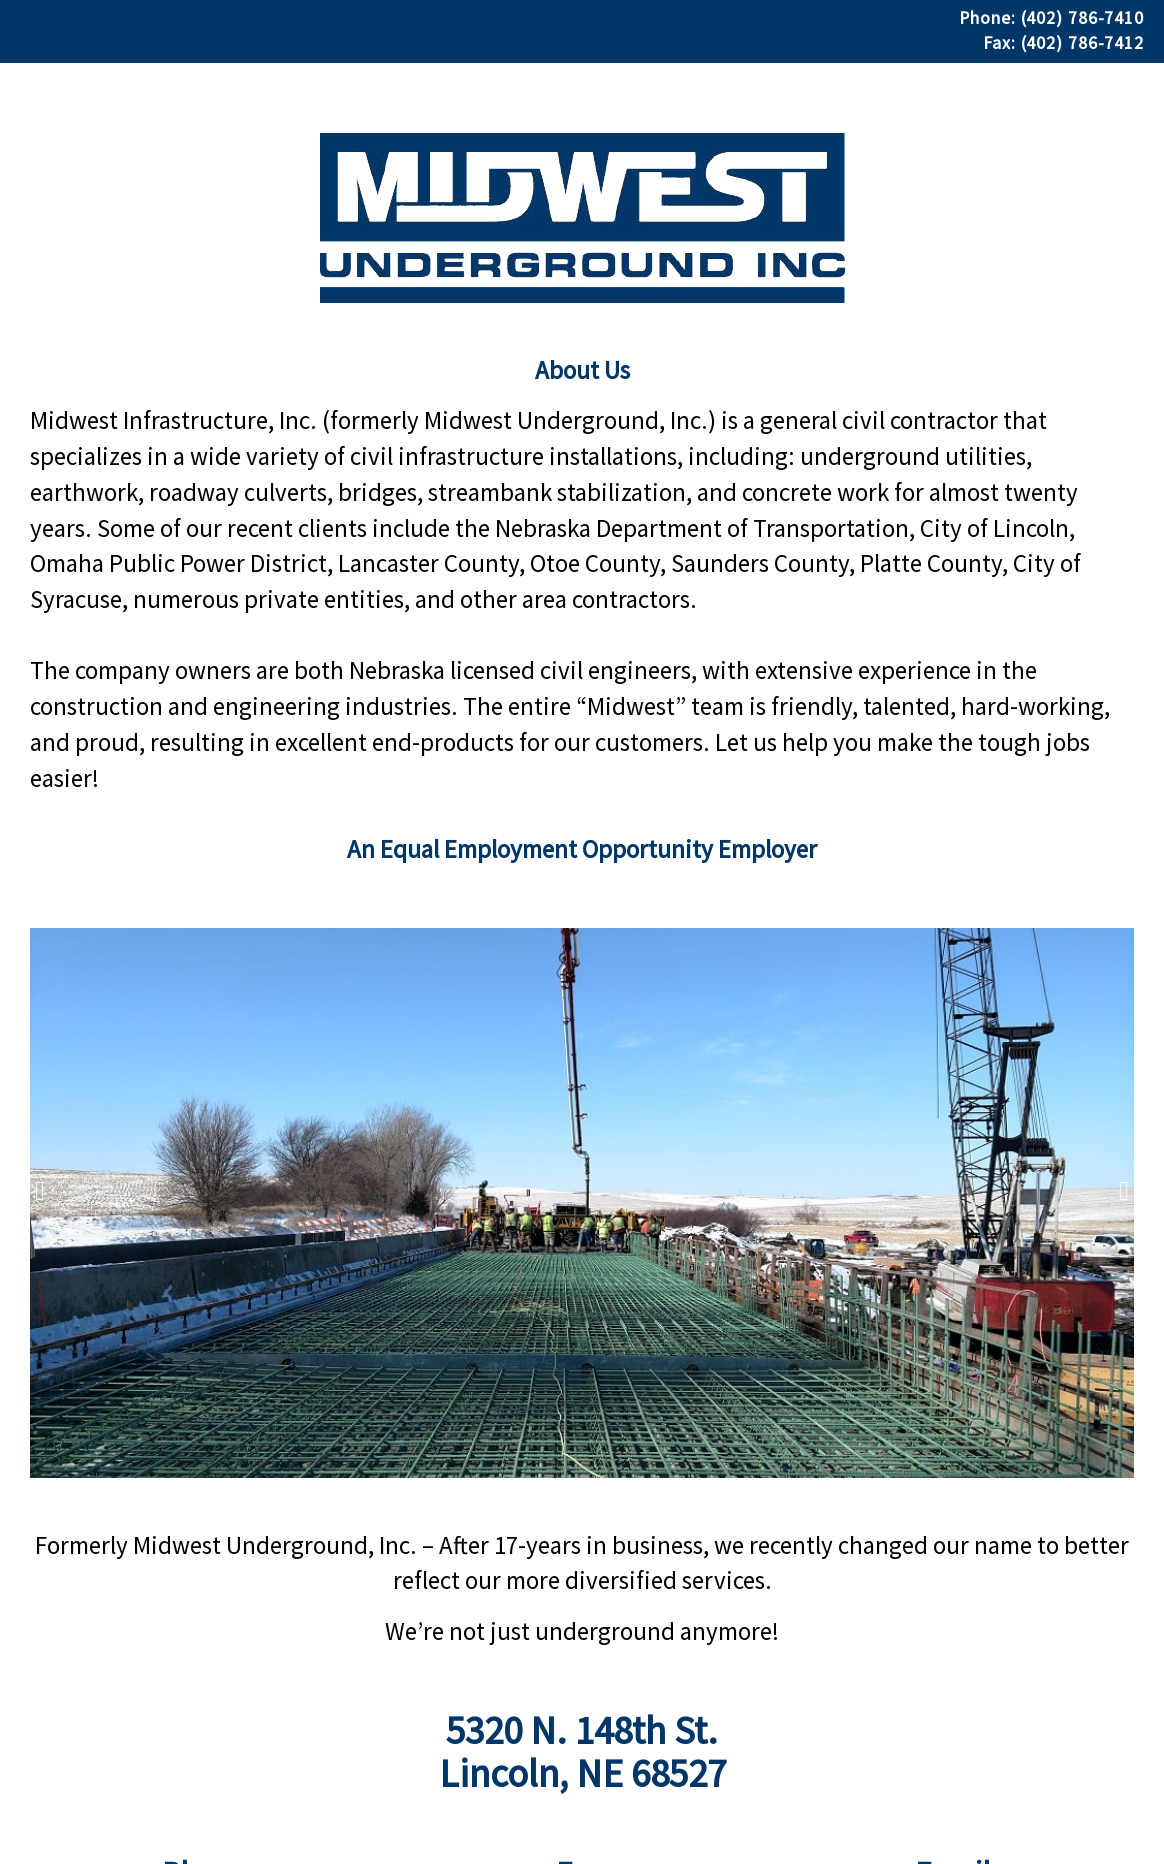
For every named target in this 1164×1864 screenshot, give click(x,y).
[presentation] (40, 1191)
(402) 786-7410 (1082, 18)
